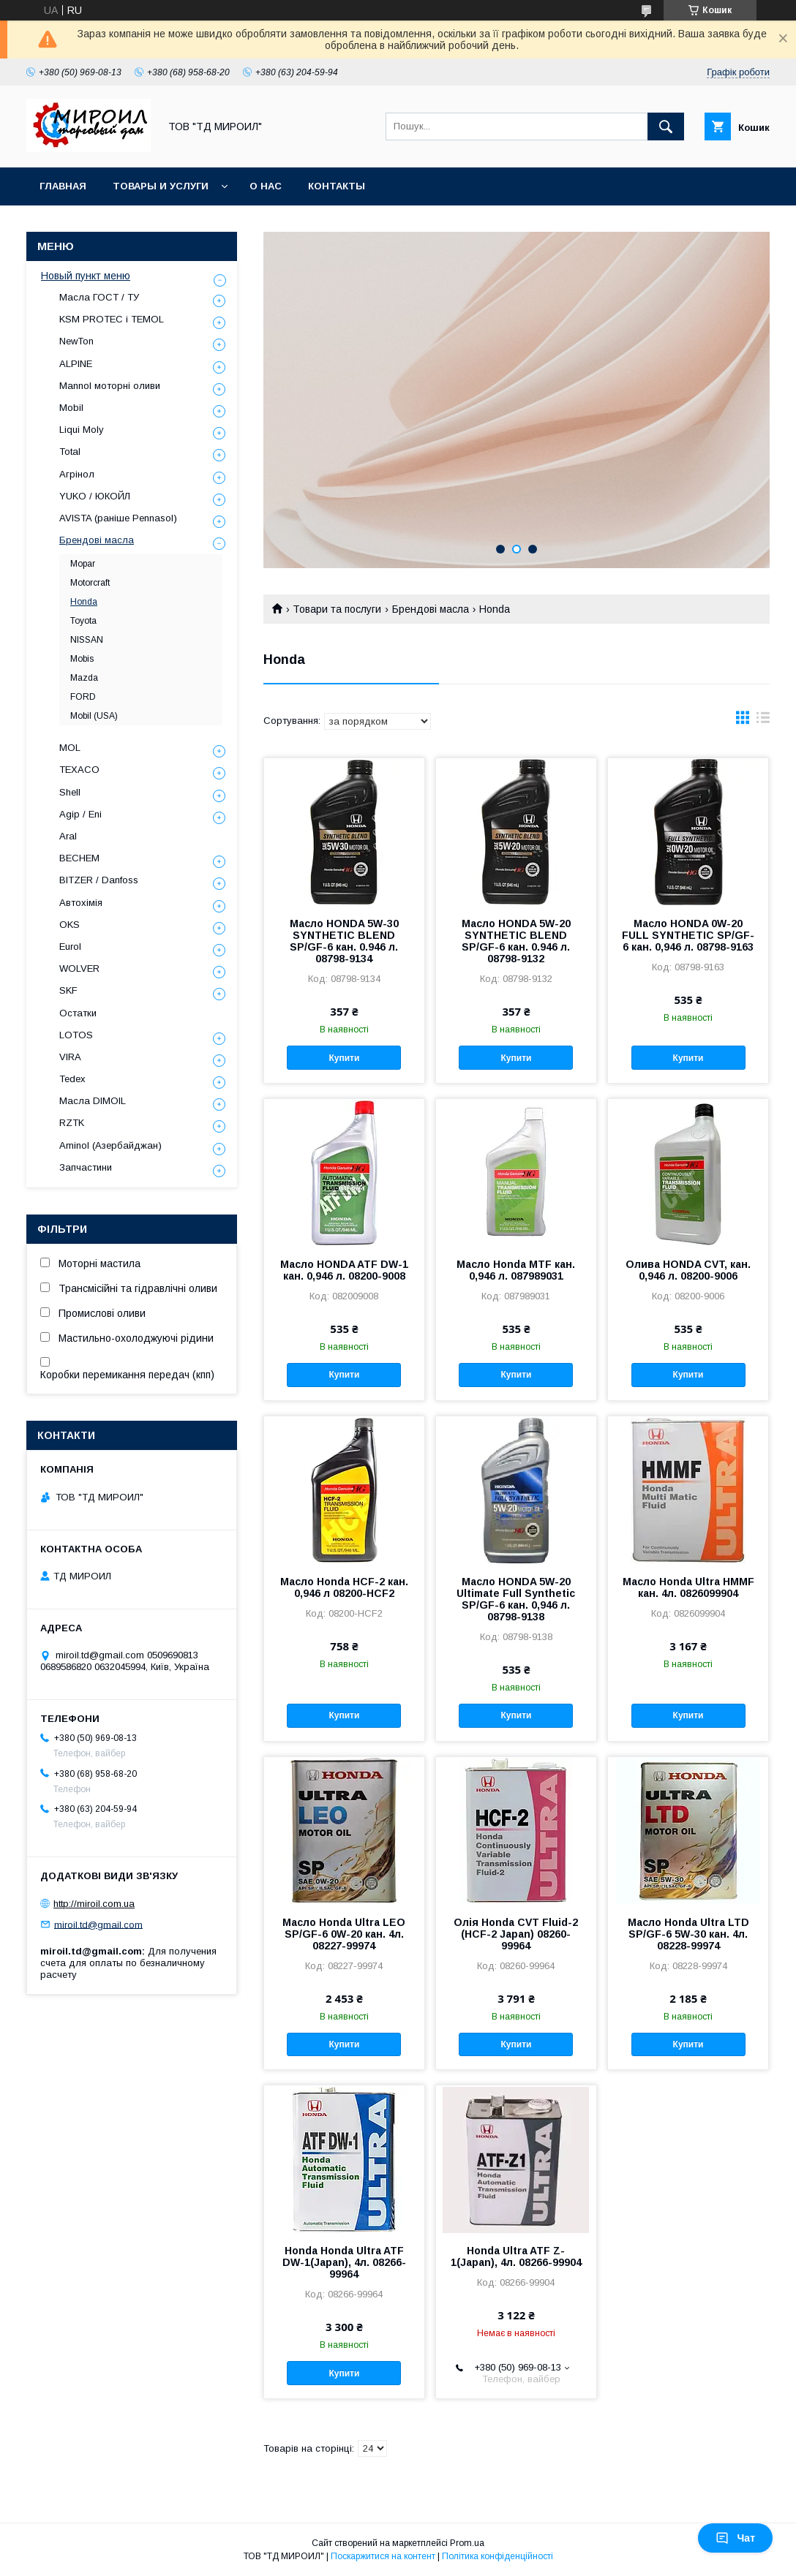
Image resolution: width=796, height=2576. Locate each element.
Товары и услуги (161, 186)
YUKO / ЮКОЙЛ (94, 496)
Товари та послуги (337, 609)
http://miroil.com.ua (94, 1903)
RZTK (71, 1122)
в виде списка (763, 721)
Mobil (71, 407)
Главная (63, 186)
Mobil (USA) (94, 716)
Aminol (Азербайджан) (110, 1145)
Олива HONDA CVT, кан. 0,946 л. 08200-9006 (688, 1270)
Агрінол (76, 474)
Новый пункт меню (85, 276)
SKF (68, 990)
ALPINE (75, 363)
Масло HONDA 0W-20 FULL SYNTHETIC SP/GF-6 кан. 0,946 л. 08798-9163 (688, 935)
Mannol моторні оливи (109, 385)
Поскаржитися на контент (383, 2556)
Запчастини (85, 1167)
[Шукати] (665, 126)
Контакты (336, 186)
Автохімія (80, 902)
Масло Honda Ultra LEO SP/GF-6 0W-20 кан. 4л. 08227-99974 (343, 1934)
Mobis (82, 659)
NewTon (76, 341)
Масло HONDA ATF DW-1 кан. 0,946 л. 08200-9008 (344, 1270)
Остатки (78, 1013)
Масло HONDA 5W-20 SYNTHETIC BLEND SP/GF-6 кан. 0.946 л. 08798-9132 (516, 941)
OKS (69, 924)
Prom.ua (467, 2543)
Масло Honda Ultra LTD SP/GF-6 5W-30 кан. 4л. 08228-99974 (688, 1934)
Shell (69, 792)
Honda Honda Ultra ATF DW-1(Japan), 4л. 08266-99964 (344, 2262)
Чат (735, 2538)
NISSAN (86, 640)
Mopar (82, 564)
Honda (83, 602)
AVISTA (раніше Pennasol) (118, 518)
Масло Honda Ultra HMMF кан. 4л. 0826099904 (688, 1587)
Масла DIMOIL (92, 1100)
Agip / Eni (80, 814)
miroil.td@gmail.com (98, 1924)
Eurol (70, 946)
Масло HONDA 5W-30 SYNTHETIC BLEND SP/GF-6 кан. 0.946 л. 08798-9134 (344, 941)
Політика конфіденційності (497, 2556)
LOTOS (76, 1035)
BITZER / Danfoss (98, 880)
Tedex (72, 1078)
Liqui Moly (81, 429)
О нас (265, 186)
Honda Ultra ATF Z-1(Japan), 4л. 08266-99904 (516, 2256)
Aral (68, 836)
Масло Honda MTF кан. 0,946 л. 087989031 (516, 1270)
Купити (344, 1058)
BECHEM (79, 858)
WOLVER (79, 968)
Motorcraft (90, 583)
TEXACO (79, 769)
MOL (69, 747)
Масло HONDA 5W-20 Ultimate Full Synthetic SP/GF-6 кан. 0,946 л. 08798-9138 (516, 1599)
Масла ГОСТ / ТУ (99, 297)
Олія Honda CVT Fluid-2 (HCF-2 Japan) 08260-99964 (516, 1934)
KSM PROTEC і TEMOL (111, 319)
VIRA (70, 1056)
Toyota (83, 621)
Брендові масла (430, 609)
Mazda (84, 678)
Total (69, 451)
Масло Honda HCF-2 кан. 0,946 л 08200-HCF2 (344, 1587)
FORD (83, 697)
